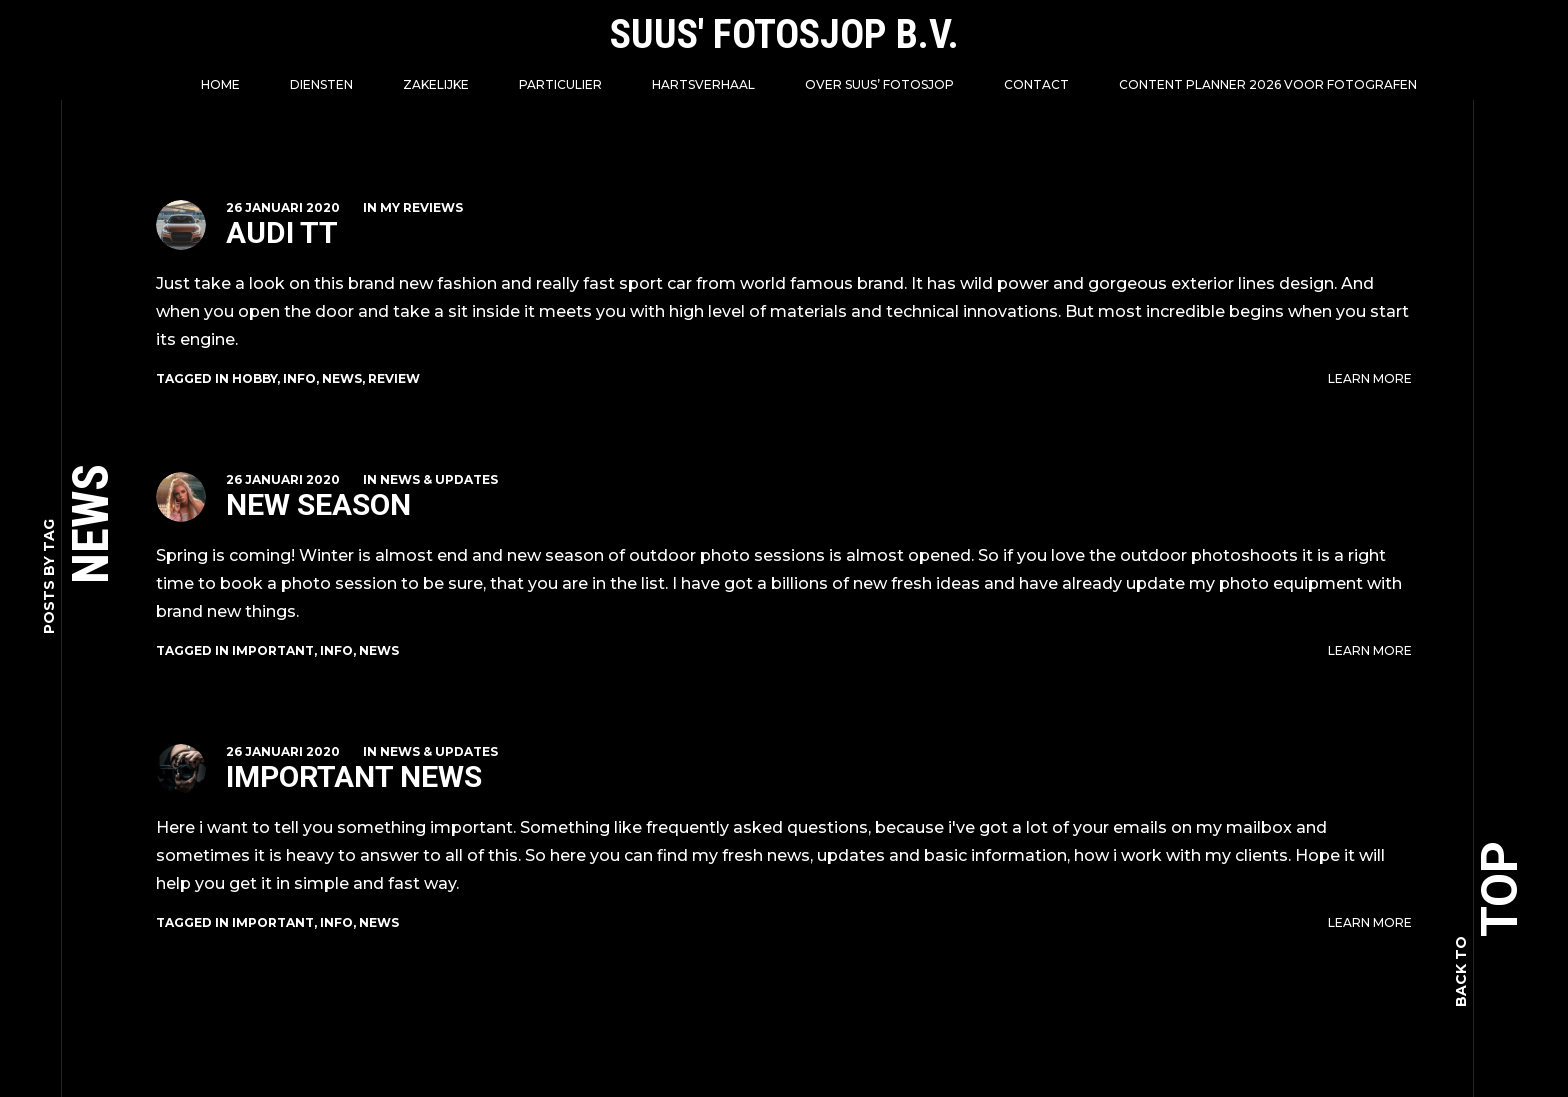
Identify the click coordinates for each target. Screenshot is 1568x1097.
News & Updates (439, 479)
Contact (1036, 84)
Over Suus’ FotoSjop (879, 84)
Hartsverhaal (703, 84)
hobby (254, 378)
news (342, 378)
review (394, 378)
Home (220, 84)
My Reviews (421, 207)
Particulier (560, 84)
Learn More (1370, 378)
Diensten (321, 84)
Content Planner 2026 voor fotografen (1268, 84)
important (273, 650)
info (299, 378)
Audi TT (282, 232)
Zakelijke (436, 84)
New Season (318, 504)
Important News (354, 776)
